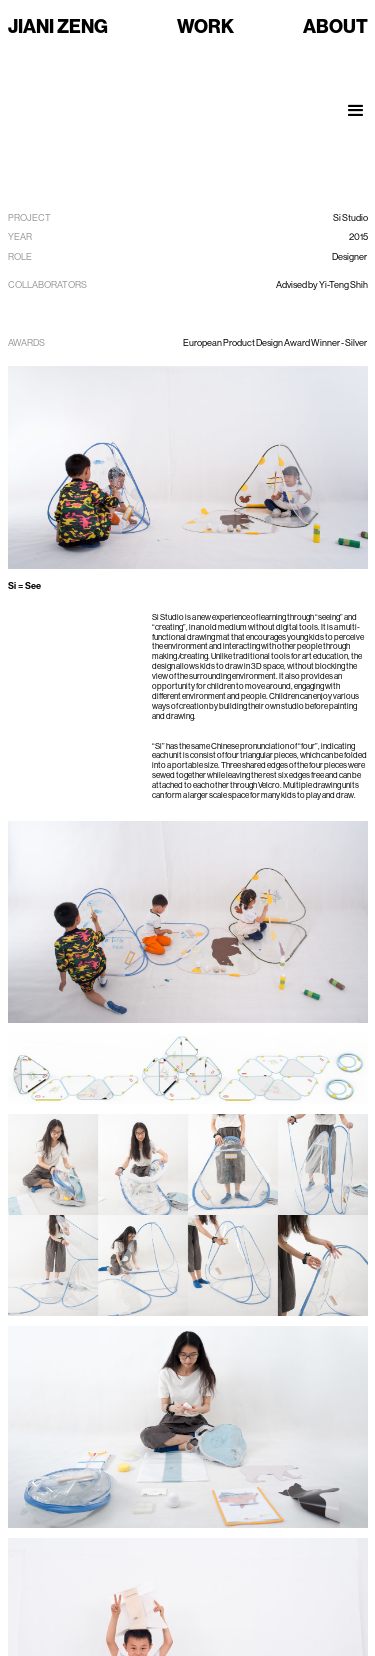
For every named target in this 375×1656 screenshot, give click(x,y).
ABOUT (335, 26)
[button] (356, 101)
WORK (205, 26)
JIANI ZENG (58, 26)
